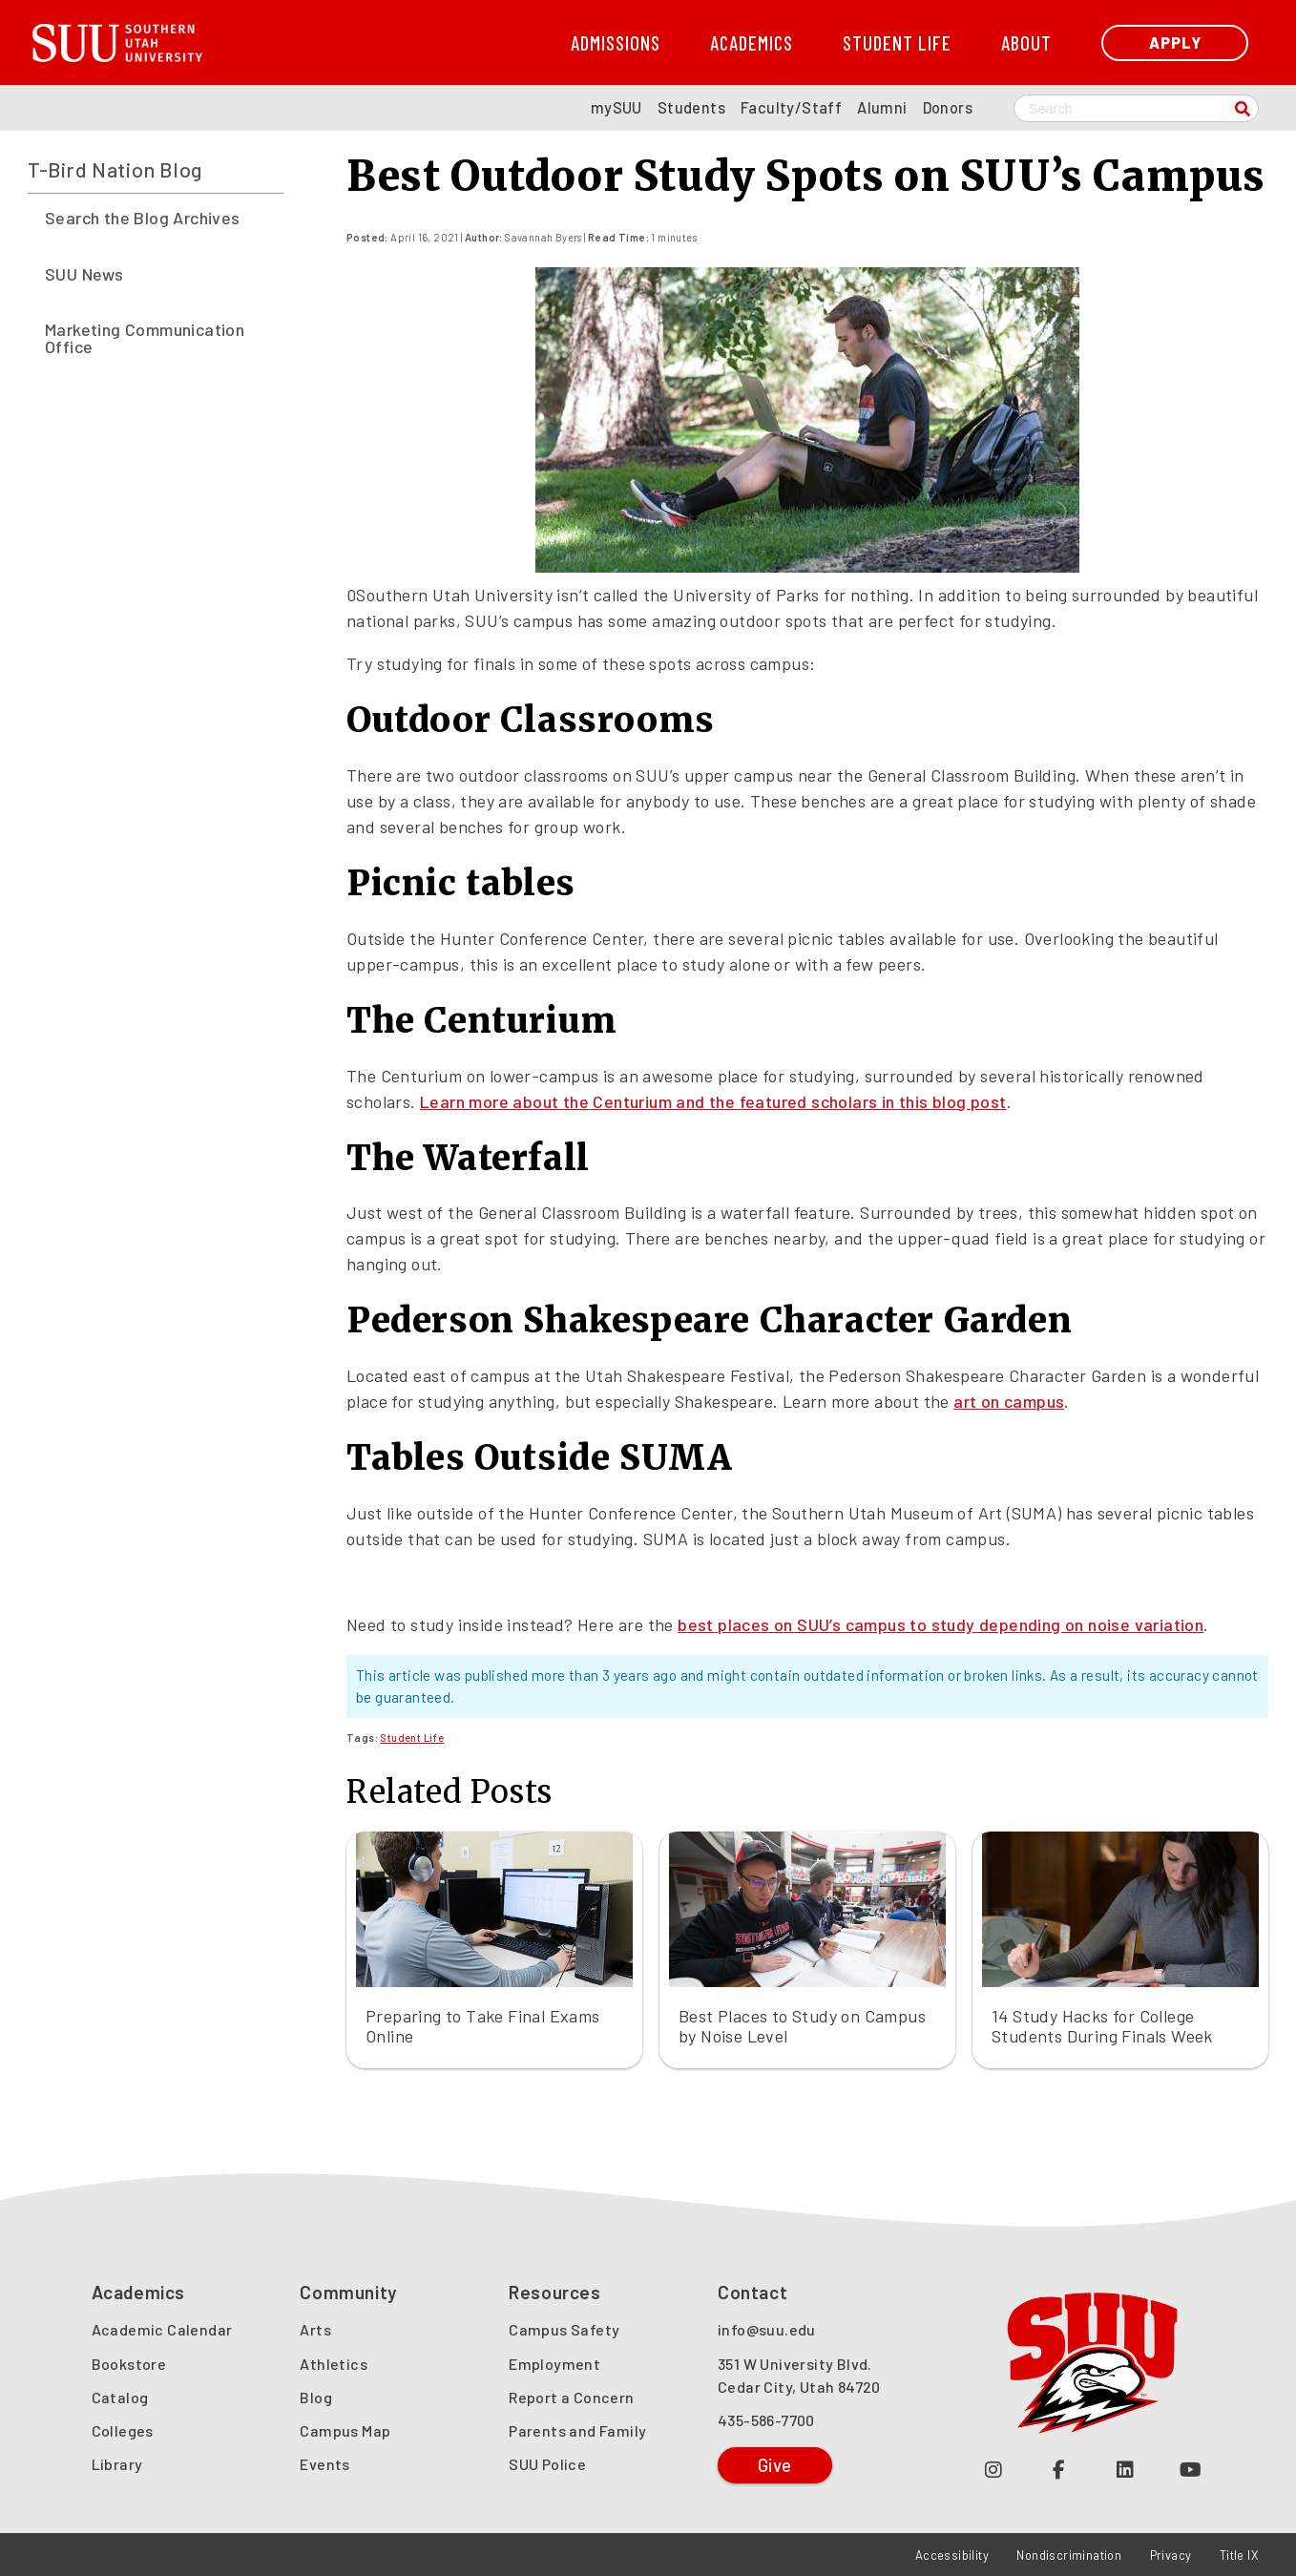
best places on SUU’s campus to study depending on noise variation (940, 1624)
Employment (554, 2364)
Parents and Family (577, 2430)
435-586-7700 (766, 2420)
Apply (1175, 42)
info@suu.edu (767, 2329)
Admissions (615, 42)
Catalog (120, 2397)
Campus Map (345, 2430)
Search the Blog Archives (142, 217)
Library (117, 2464)
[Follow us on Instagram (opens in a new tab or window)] (993, 2469)
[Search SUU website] (1136, 108)
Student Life (897, 42)
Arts (315, 2329)
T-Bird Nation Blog (115, 169)
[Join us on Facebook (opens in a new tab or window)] (1059, 2469)
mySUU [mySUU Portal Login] (616, 107)
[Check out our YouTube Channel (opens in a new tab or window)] (1190, 2469)
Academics (751, 42)
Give (775, 2465)
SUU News (84, 273)
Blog (316, 2397)
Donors (947, 107)
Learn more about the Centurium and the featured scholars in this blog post (713, 1101)
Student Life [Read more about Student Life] (412, 1737)
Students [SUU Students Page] (691, 107)
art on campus (1008, 1401)
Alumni (882, 107)
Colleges (123, 2430)
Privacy (1171, 2555)
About (1026, 42)
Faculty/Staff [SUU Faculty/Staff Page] (791, 107)
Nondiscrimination (1068, 2555)
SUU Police (547, 2464)
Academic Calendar (162, 2329)
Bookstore (129, 2364)
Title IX (1239, 2555)
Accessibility (952, 2555)
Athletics (333, 2364)
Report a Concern (571, 2397)
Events (324, 2464)
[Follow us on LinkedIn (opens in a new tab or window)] (1125, 2469)
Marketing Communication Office (144, 338)
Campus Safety (564, 2329)
